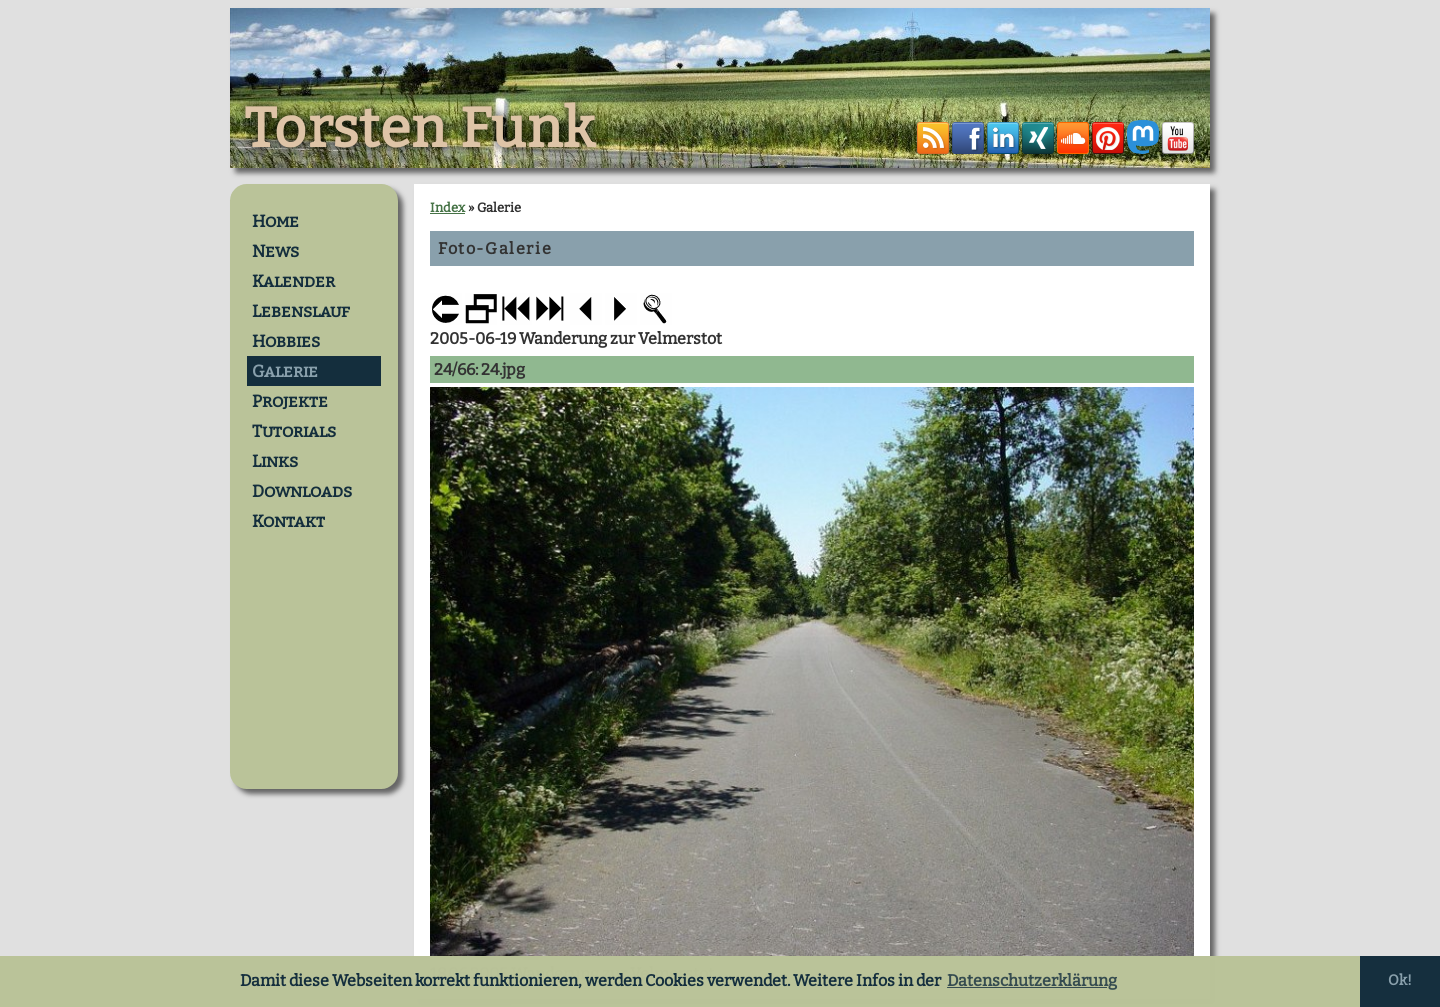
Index (447, 207)
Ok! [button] (1400, 980)
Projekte (290, 401)
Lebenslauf (301, 311)
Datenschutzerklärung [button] (1032, 980)
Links (275, 461)
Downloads (302, 491)
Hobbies (286, 341)
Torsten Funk (420, 129)
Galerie (285, 371)
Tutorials (294, 431)
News (275, 251)
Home (275, 221)
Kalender (293, 281)
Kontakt (288, 521)
